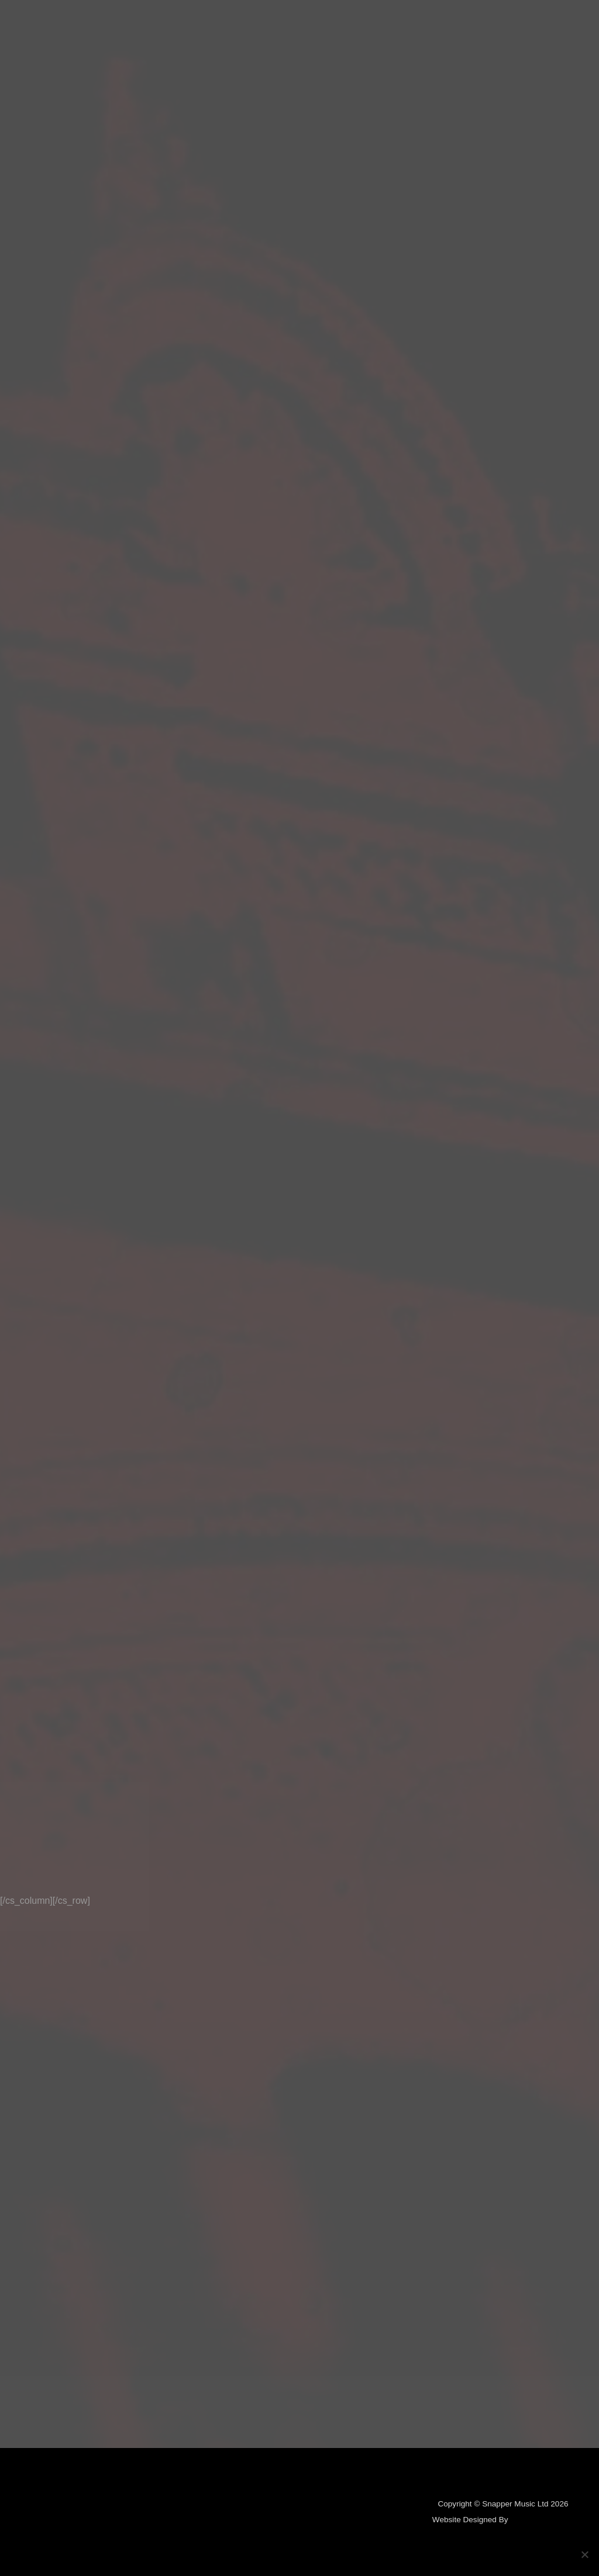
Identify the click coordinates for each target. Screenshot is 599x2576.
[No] (584, 2554)
